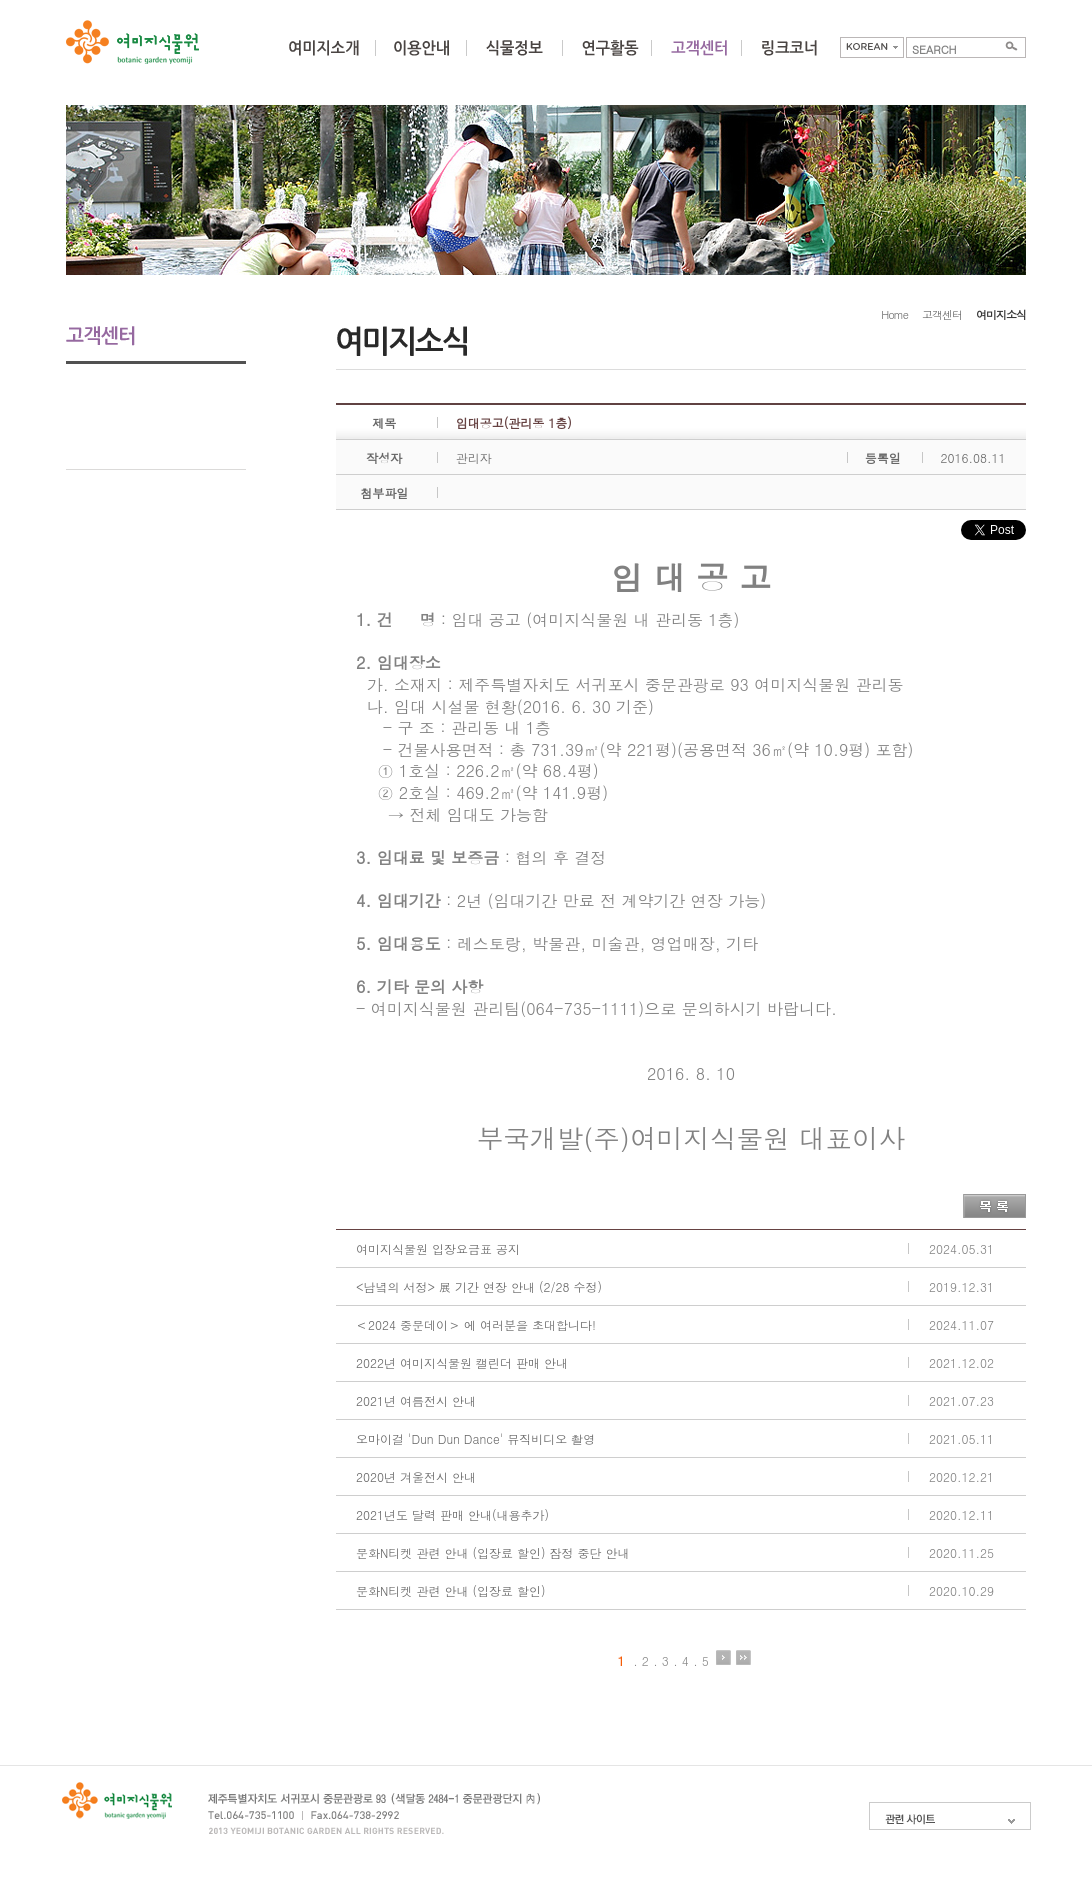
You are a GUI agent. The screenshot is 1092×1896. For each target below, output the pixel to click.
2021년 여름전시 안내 (416, 1400)
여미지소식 (156, 381)
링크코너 (789, 60)
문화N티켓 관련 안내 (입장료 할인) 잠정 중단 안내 (492, 1552)
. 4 (681, 1658)
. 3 (661, 1658)
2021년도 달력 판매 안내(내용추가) (452, 1514)
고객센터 (942, 314)
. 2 (641, 1658)
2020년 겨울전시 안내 (416, 1476)
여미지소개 (323, 60)
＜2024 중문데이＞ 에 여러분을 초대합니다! (476, 1324)
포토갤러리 (156, 451)
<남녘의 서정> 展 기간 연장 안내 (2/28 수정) (479, 1286)
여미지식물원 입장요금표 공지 (438, 1248)
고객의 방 (156, 416)
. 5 (701, 1658)
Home (894, 314)
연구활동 (610, 60)
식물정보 (514, 60)
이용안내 (421, 60)
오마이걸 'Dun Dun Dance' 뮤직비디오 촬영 (475, 1438)
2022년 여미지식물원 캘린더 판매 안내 (462, 1362)
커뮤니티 (699, 60)
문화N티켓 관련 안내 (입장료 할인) (450, 1590)
